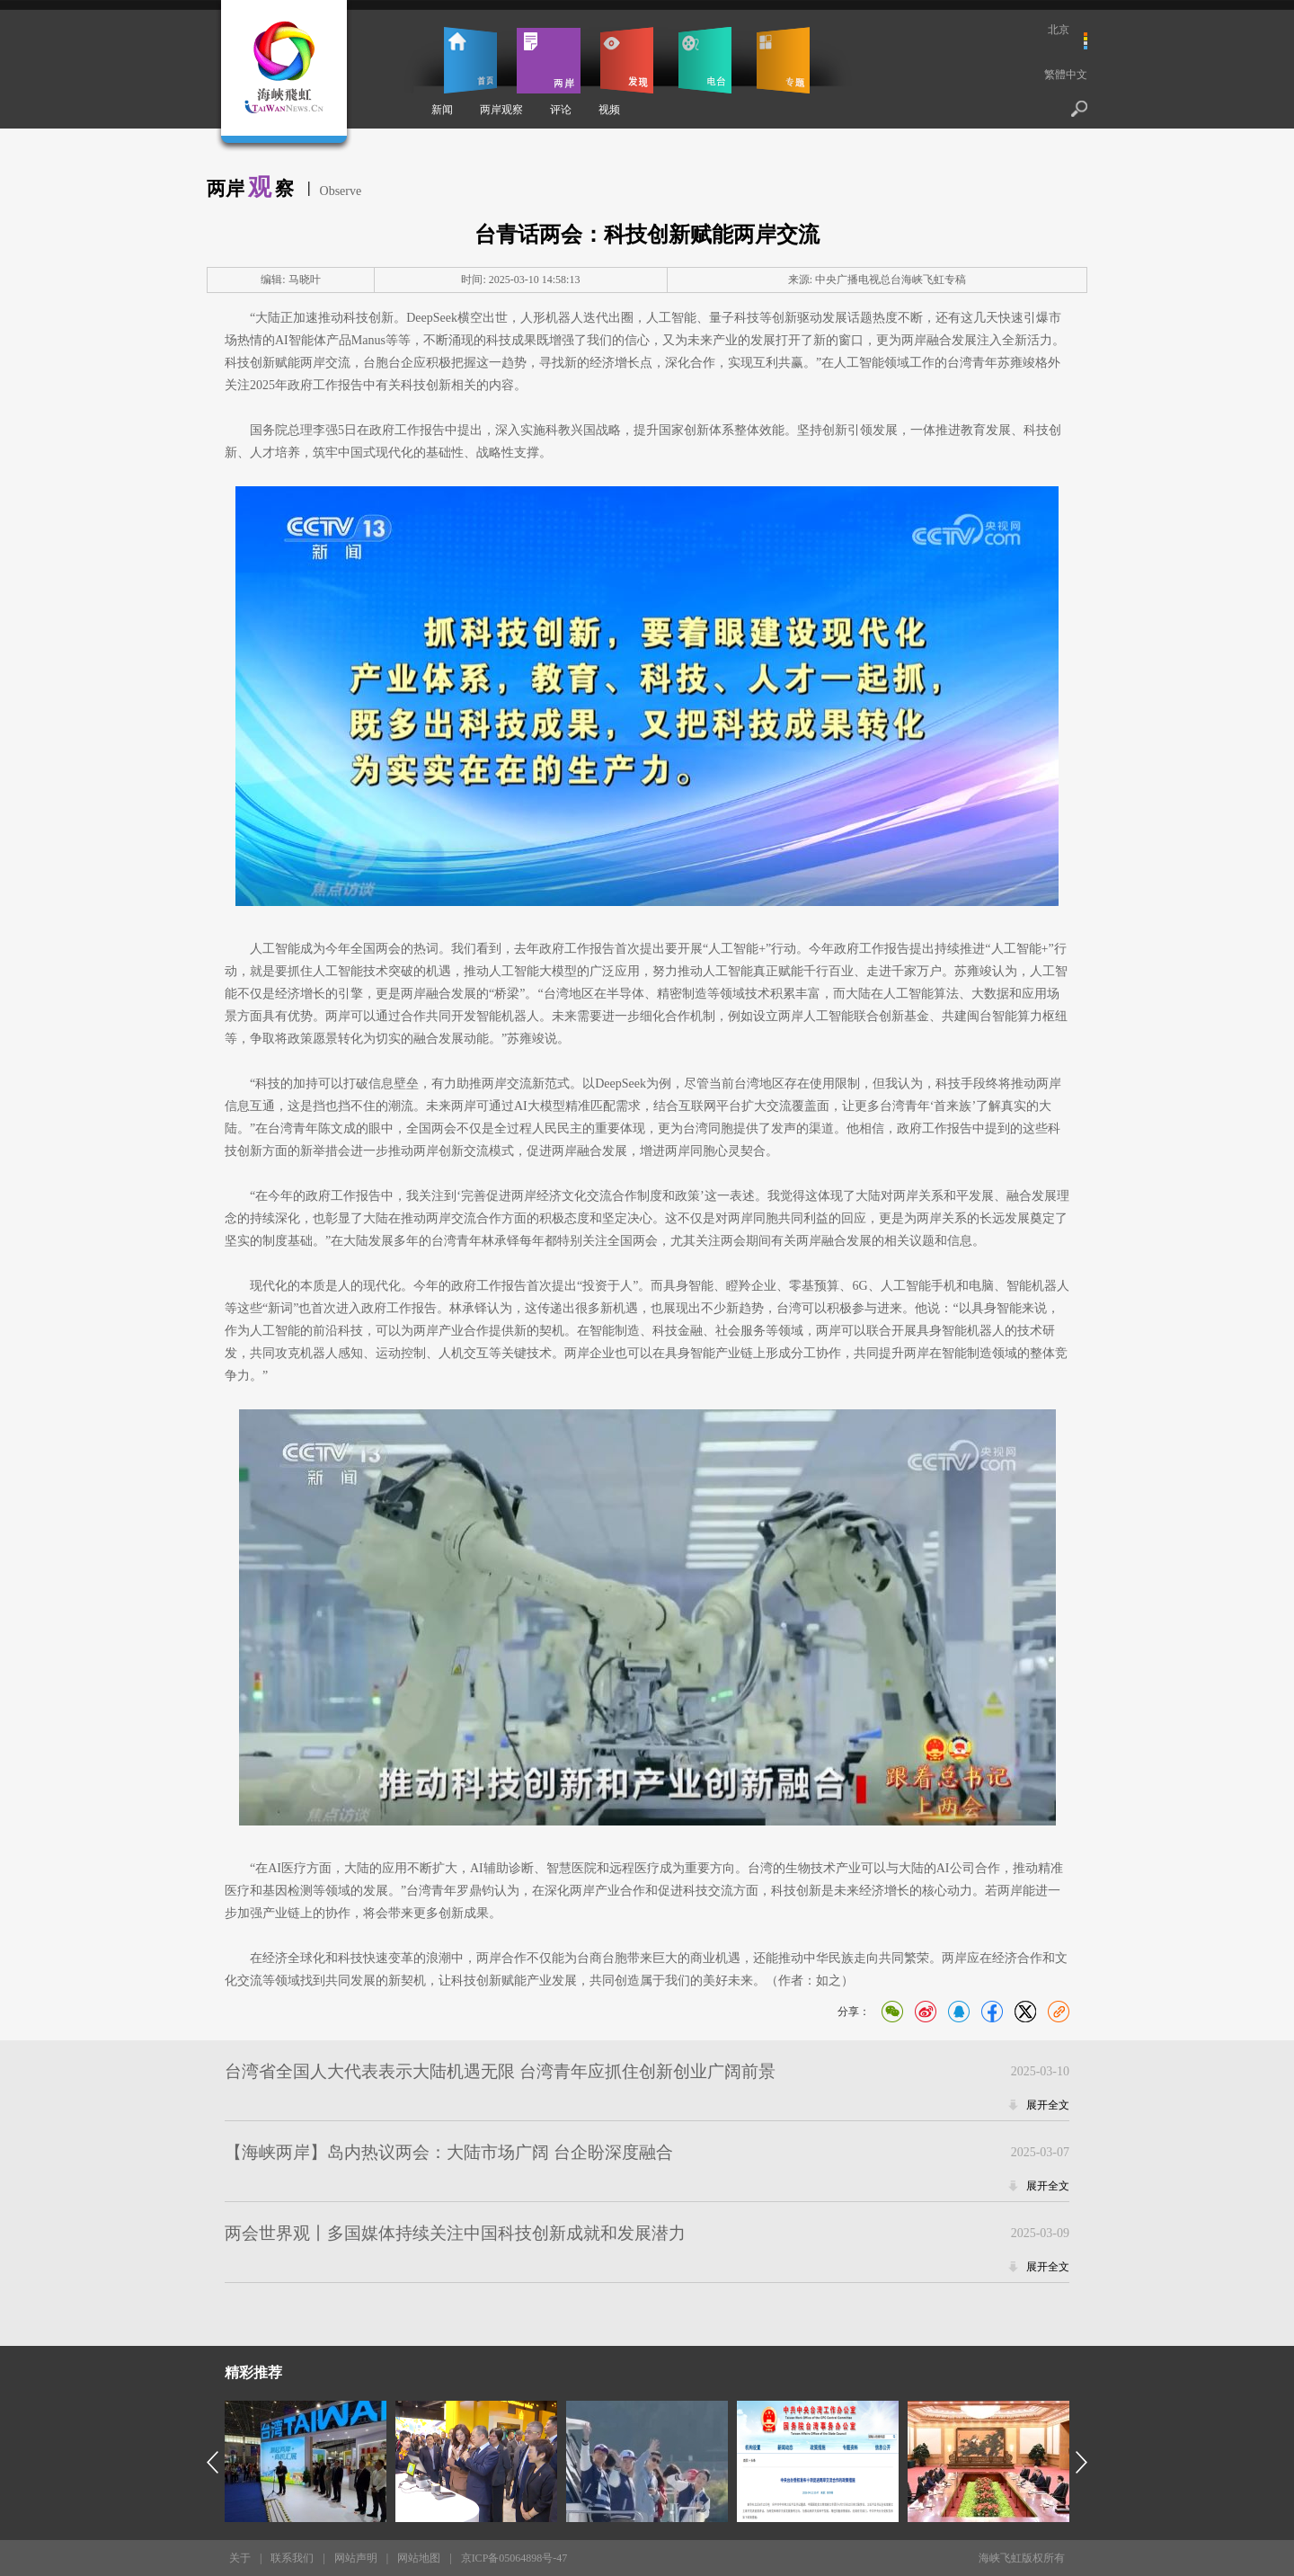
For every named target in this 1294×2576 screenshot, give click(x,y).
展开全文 (1047, 2105)
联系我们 (292, 2558)
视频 (609, 109)
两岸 (549, 60)
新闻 (442, 109)
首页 (470, 60)
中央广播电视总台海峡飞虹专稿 (890, 279)
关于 (240, 2558)
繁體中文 (1065, 74)
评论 (561, 109)
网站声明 (355, 2558)
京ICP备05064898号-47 (514, 2558)
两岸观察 (501, 109)
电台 (705, 60)
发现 (627, 60)
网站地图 (418, 2558)
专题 (783, 60)
